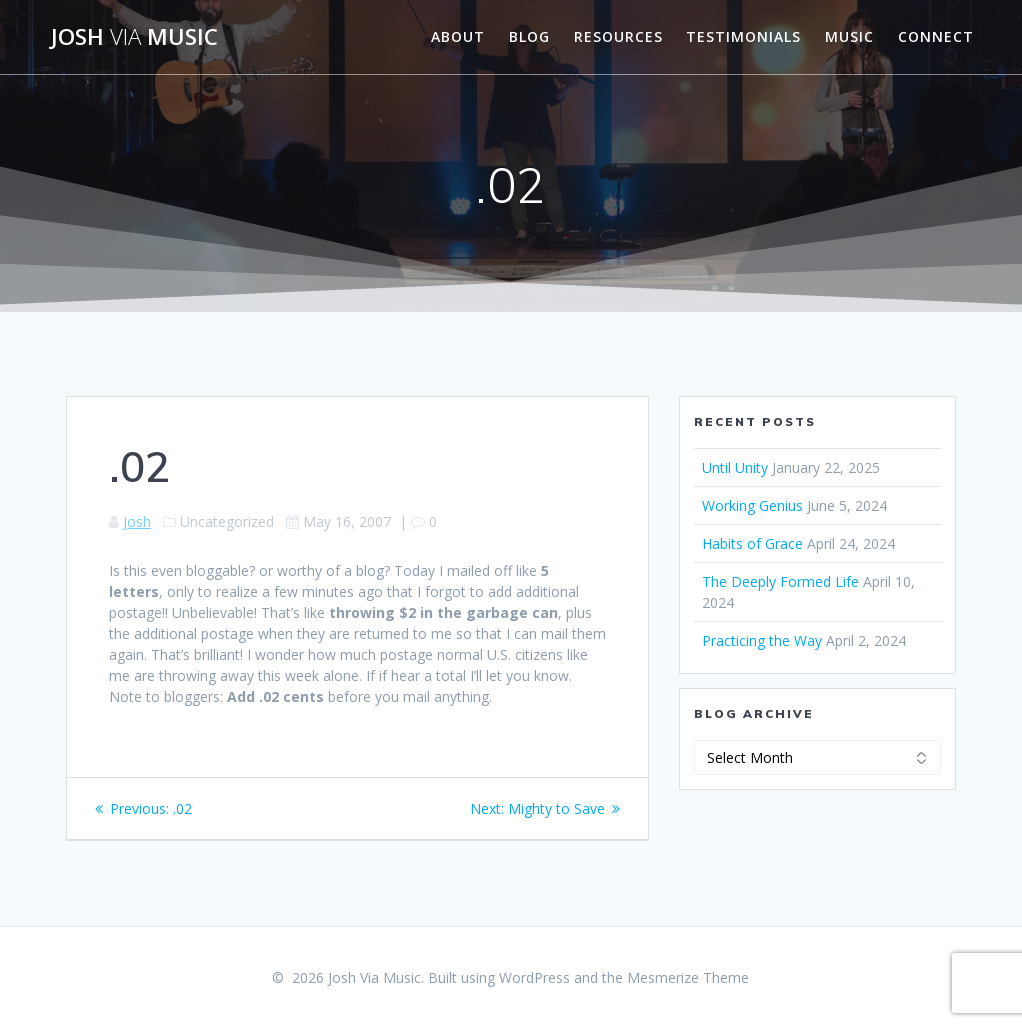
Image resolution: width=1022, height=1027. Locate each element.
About (458, 36)
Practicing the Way (762, 640)
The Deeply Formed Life (780, 581)
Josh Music (134, 37)
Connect (936, 36)
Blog (529, 36)
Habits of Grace (752, 543)
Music (849, 36)
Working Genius (752, 505)
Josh (137, 521)
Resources (618, 36)
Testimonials (743, 36)
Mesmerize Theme (688, 977)
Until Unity (735, 467)
